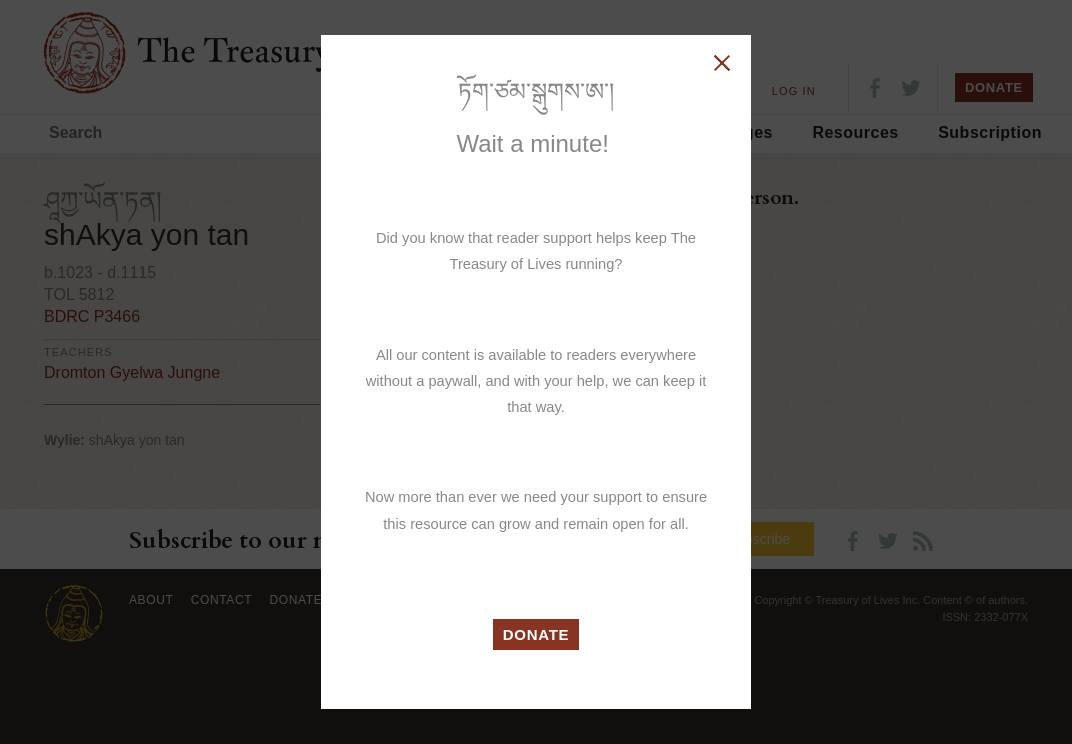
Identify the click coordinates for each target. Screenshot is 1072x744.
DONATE (536, 634)
